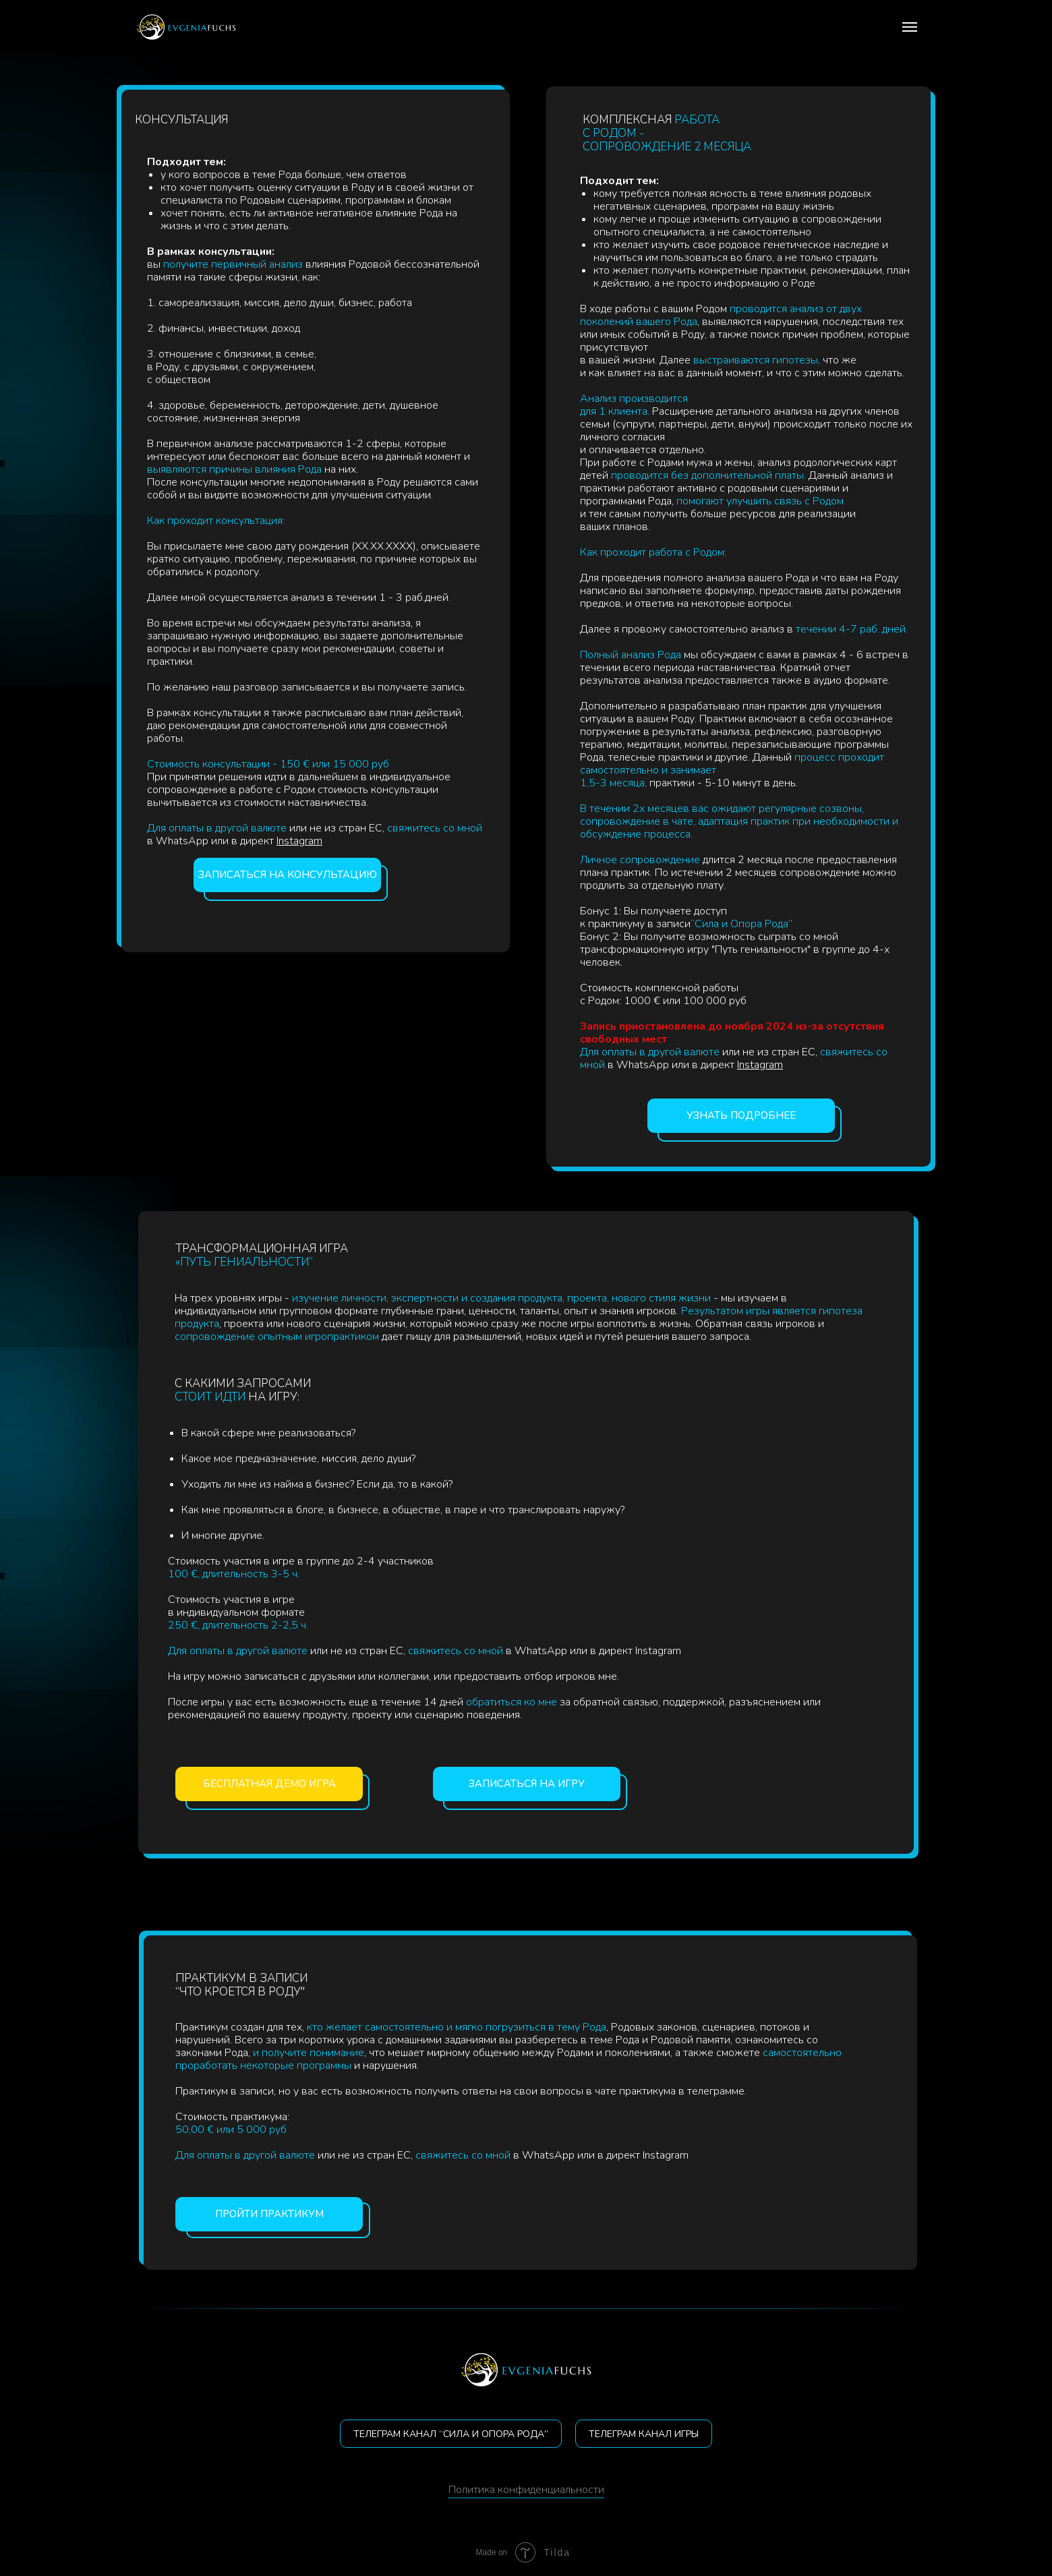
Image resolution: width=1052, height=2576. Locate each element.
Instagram (299, 840)
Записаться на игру (527, 1783)
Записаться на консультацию (287, 874)
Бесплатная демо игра (269, 1783)
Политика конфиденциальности (526, 2489)
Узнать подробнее (741, 1115)
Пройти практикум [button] (269, 2214)
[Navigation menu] (909, 27)
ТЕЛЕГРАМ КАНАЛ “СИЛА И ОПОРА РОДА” (450, 2434)
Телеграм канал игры (644, 2434)
